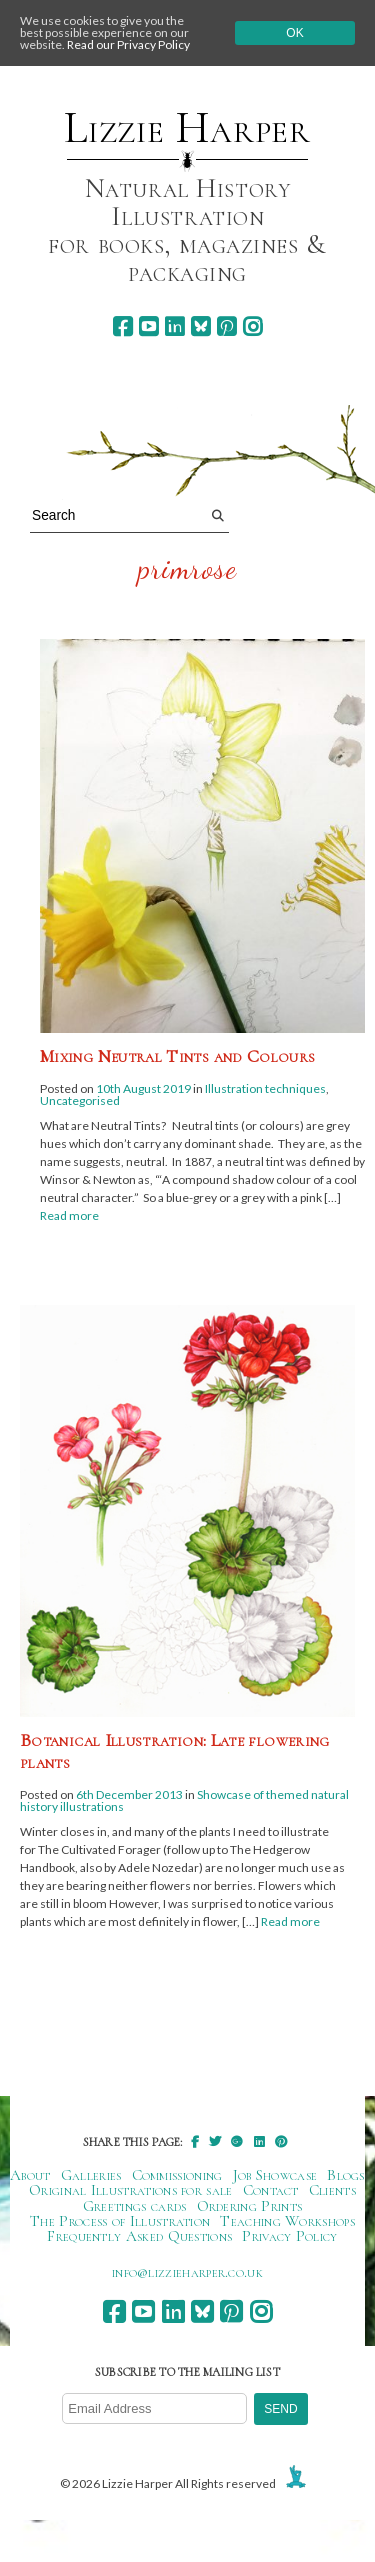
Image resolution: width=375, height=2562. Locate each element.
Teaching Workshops (287, 2221)
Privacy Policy (289, 2236)
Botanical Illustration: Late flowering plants (175, 1751)
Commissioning (177, 2175)
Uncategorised (80, 1100)
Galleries (91, 2175)
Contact (271, 2190)
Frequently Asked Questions (139, 2236)
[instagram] (252, 326)
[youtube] (148, 326)
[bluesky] (200, 326)
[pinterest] (226, 326)
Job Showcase (275, 2175)
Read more (69, 1215)
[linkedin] (174, 326)
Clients (332, 2190)
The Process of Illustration (120, 2221)
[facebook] (122, 326)
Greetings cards (135, 2206)
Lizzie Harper (187, 128)
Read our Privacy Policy (128, 44)
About (30, 2175)
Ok (294, 33)
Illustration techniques (265, 1088)
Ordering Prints (250, 2206)
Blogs (346, 2175)
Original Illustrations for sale (131, 2190)
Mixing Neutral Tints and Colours (178, 1056)
